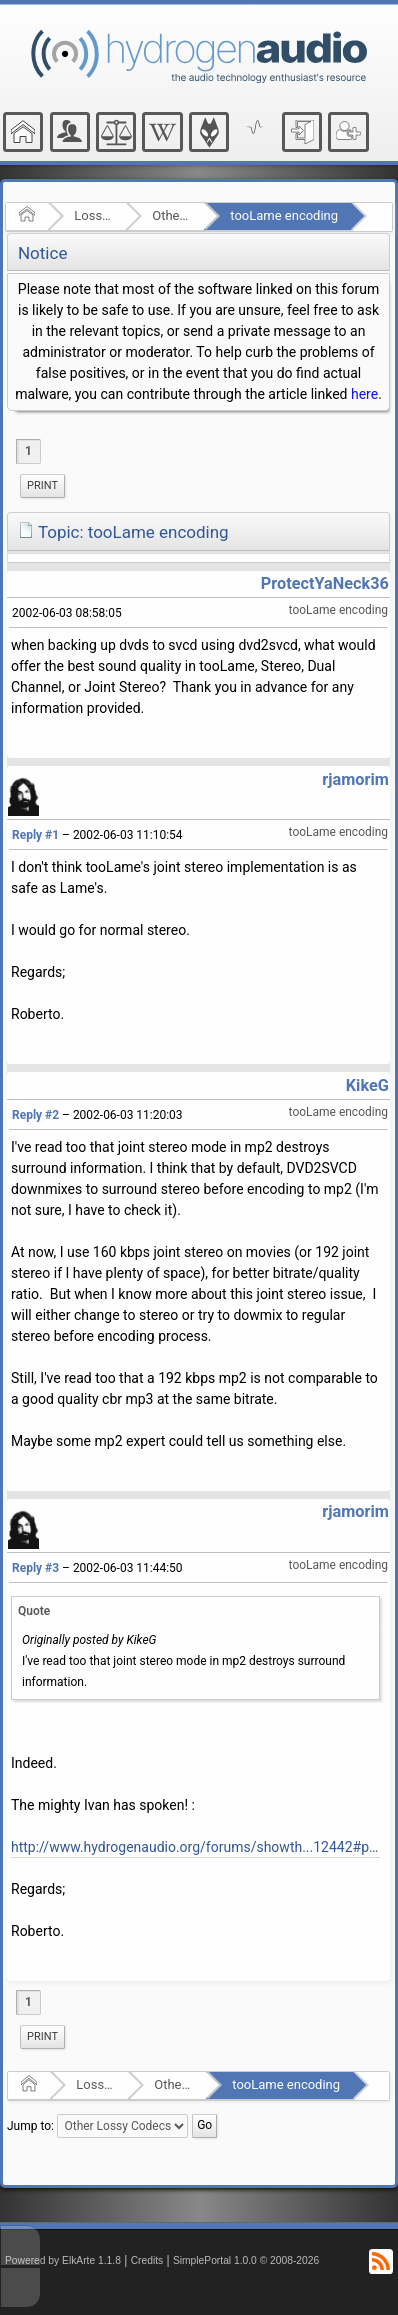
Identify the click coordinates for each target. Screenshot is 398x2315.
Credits (147, 2260)
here (364, 394)
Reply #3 (35, 1568)
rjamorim (355, 779)
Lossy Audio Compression (93, 215)
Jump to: (30, 2126)
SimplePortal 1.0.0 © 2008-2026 (246, 2260)
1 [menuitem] (28, 451)
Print (42, 485)
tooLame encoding (284, 215)
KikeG (367, 1085)
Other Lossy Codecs (171, 215)
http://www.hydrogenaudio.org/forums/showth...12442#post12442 (195, 1847)
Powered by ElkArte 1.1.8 (63, 2260)
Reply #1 (35, 835)
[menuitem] (42, 486)
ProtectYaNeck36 (325, 583)
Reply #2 (35, 1115)
